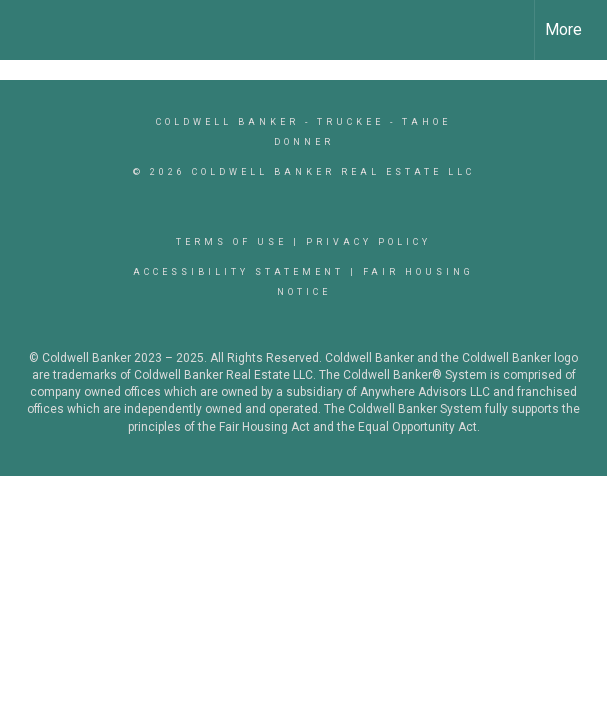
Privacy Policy (368, 242)
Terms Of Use (231, 242)
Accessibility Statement (238, 272)
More (563, 29)
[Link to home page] (25, 30)
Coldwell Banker (227, 122)
